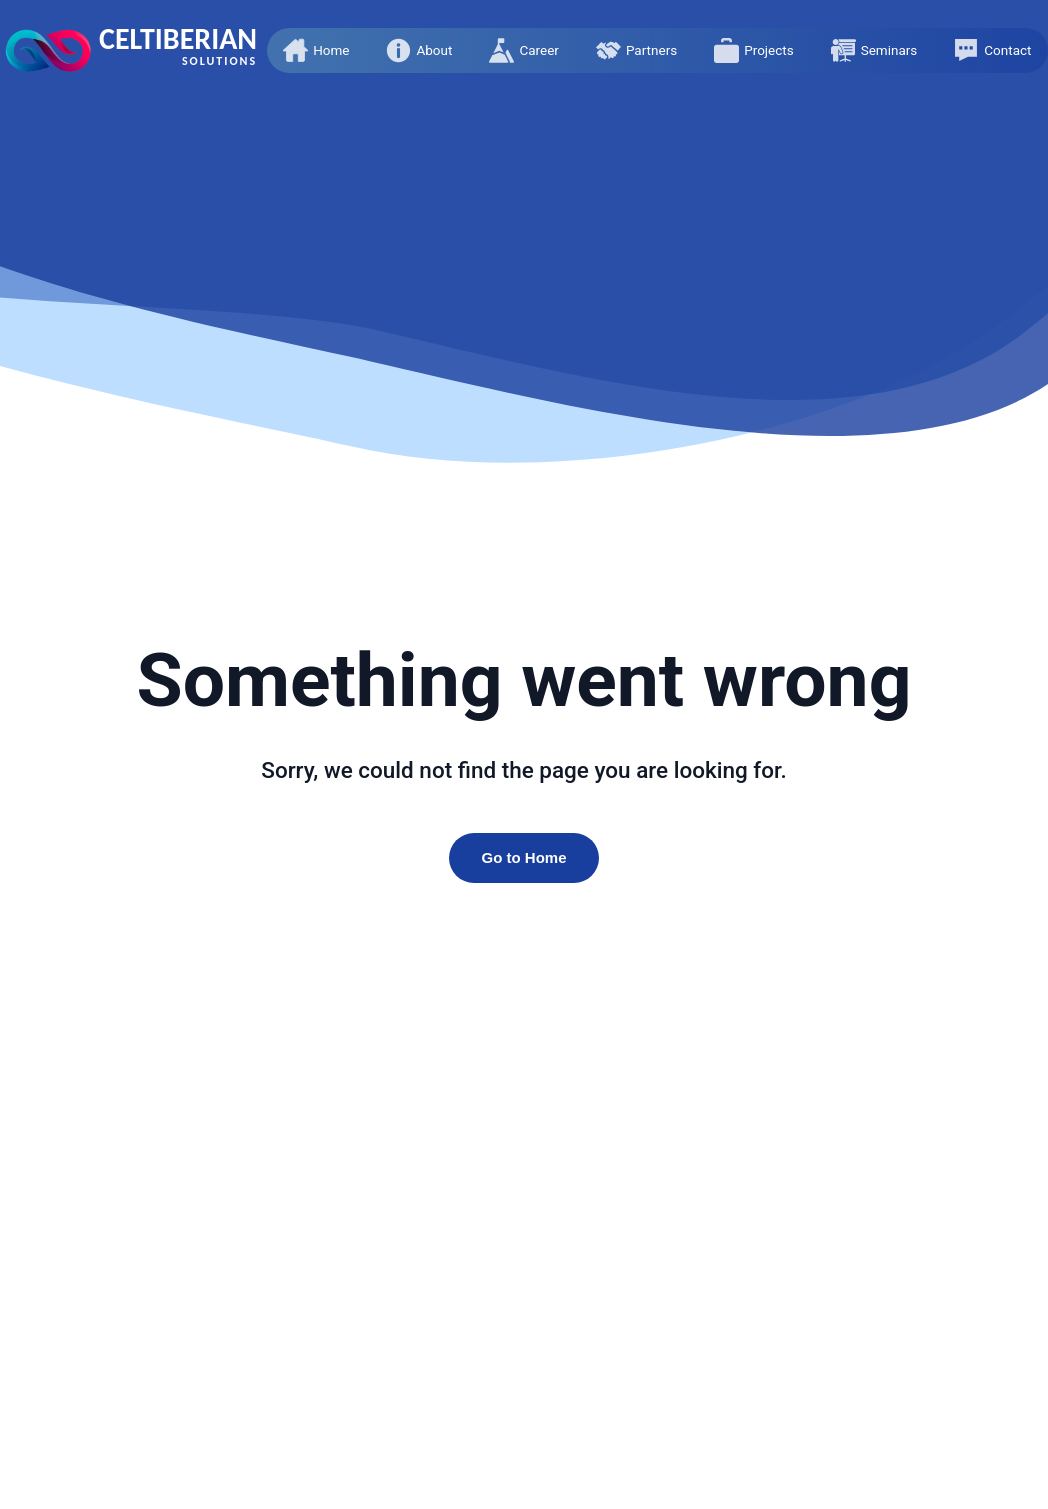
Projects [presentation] (769, 50)
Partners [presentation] (651, 50)
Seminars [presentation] (889, 50)
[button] (316, 50)
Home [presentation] (331, 50)
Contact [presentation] (1007, 50)
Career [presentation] (538, 50)
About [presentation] (434, 50)
